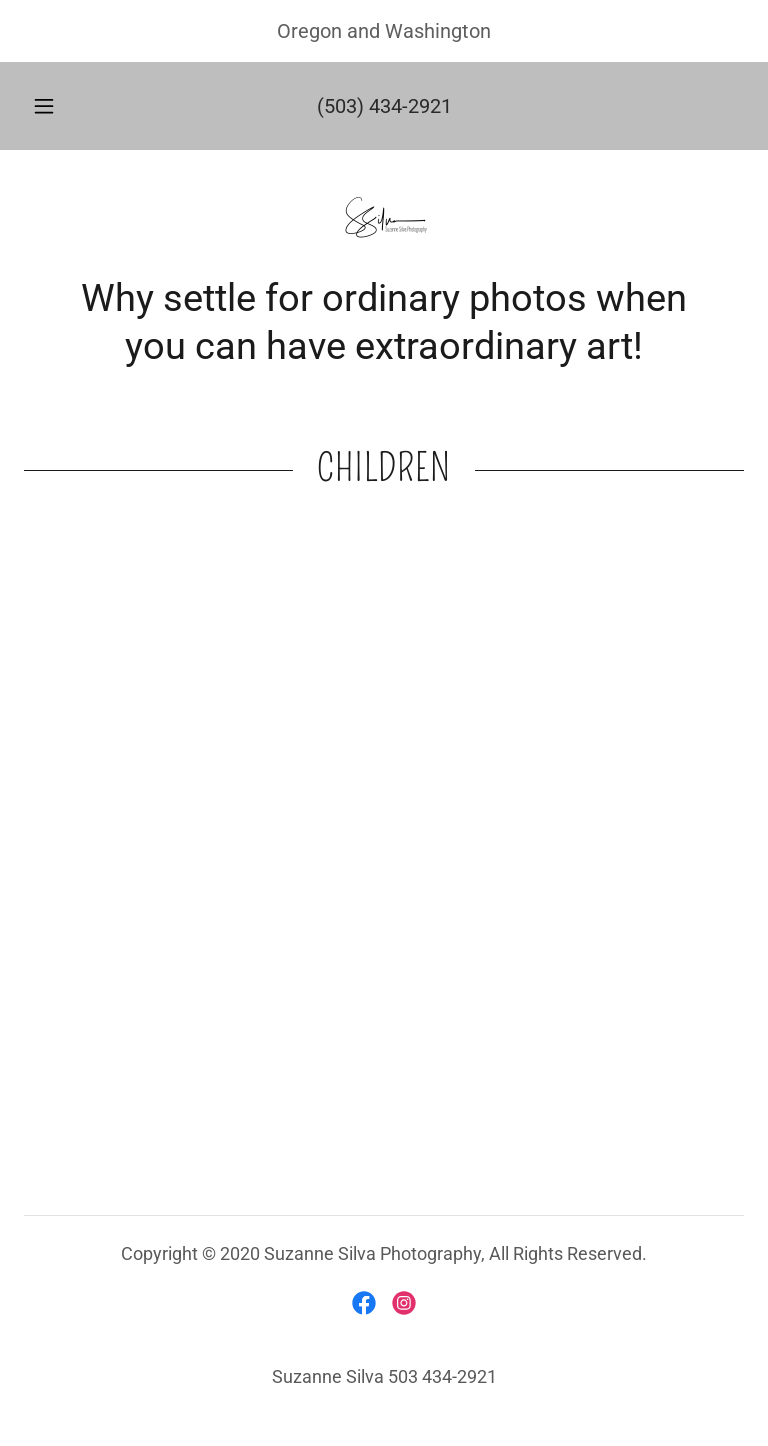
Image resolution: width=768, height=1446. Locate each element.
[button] (55, 106)
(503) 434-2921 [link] (384, 106)
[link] (384, 222)
